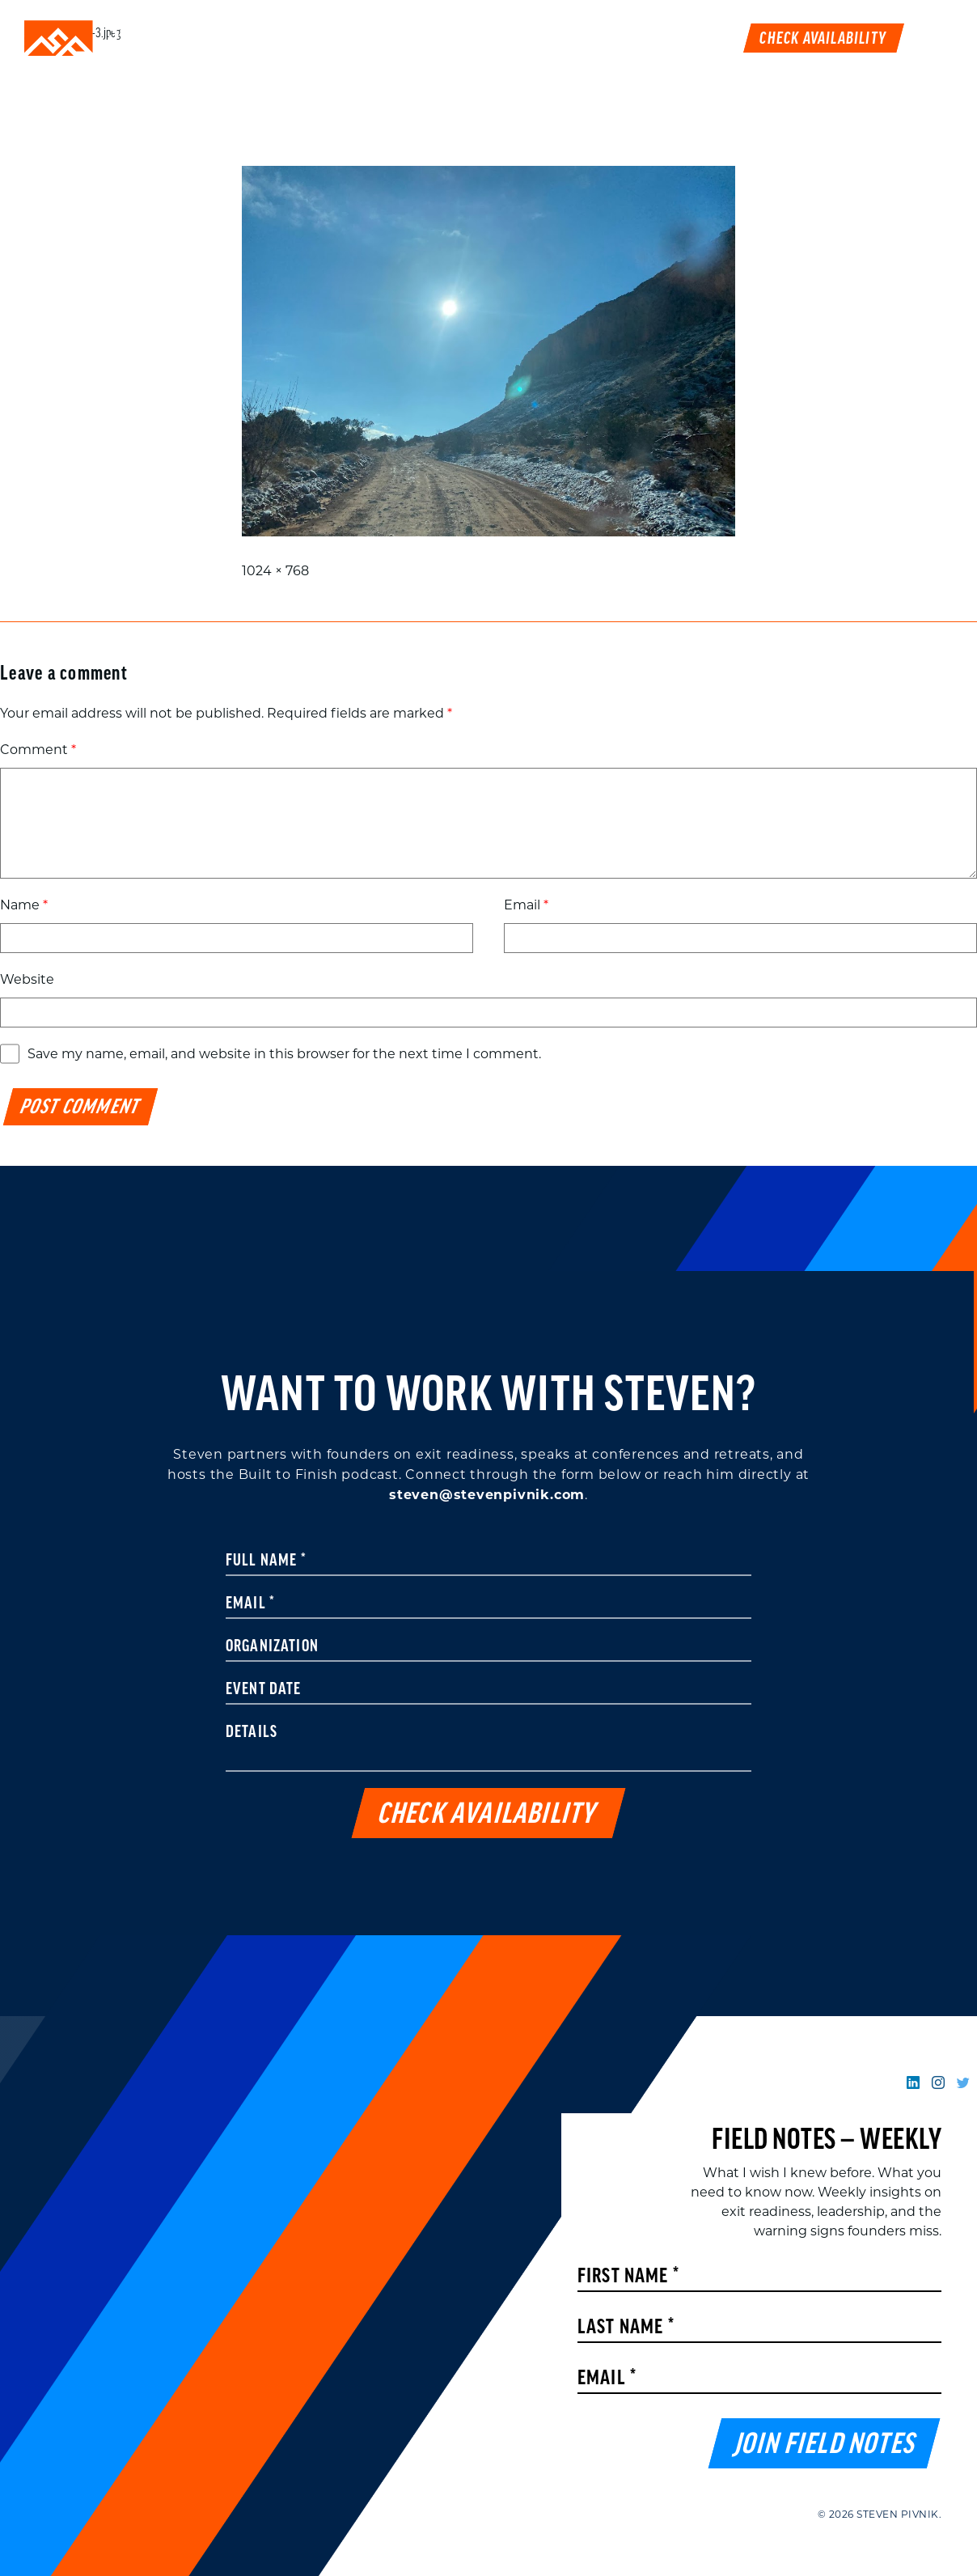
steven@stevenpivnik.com (487, 1494)
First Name (628, 2277)
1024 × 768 (275, 570)
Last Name (626, 2328)
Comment (38, 749)
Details (251, 1733)
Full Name (266, 1561)
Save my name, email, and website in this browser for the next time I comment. (284, 1053)
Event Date (264, 1690)
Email (526, 905)
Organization (272, 1647)
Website (27, 979)
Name (24, 905)
